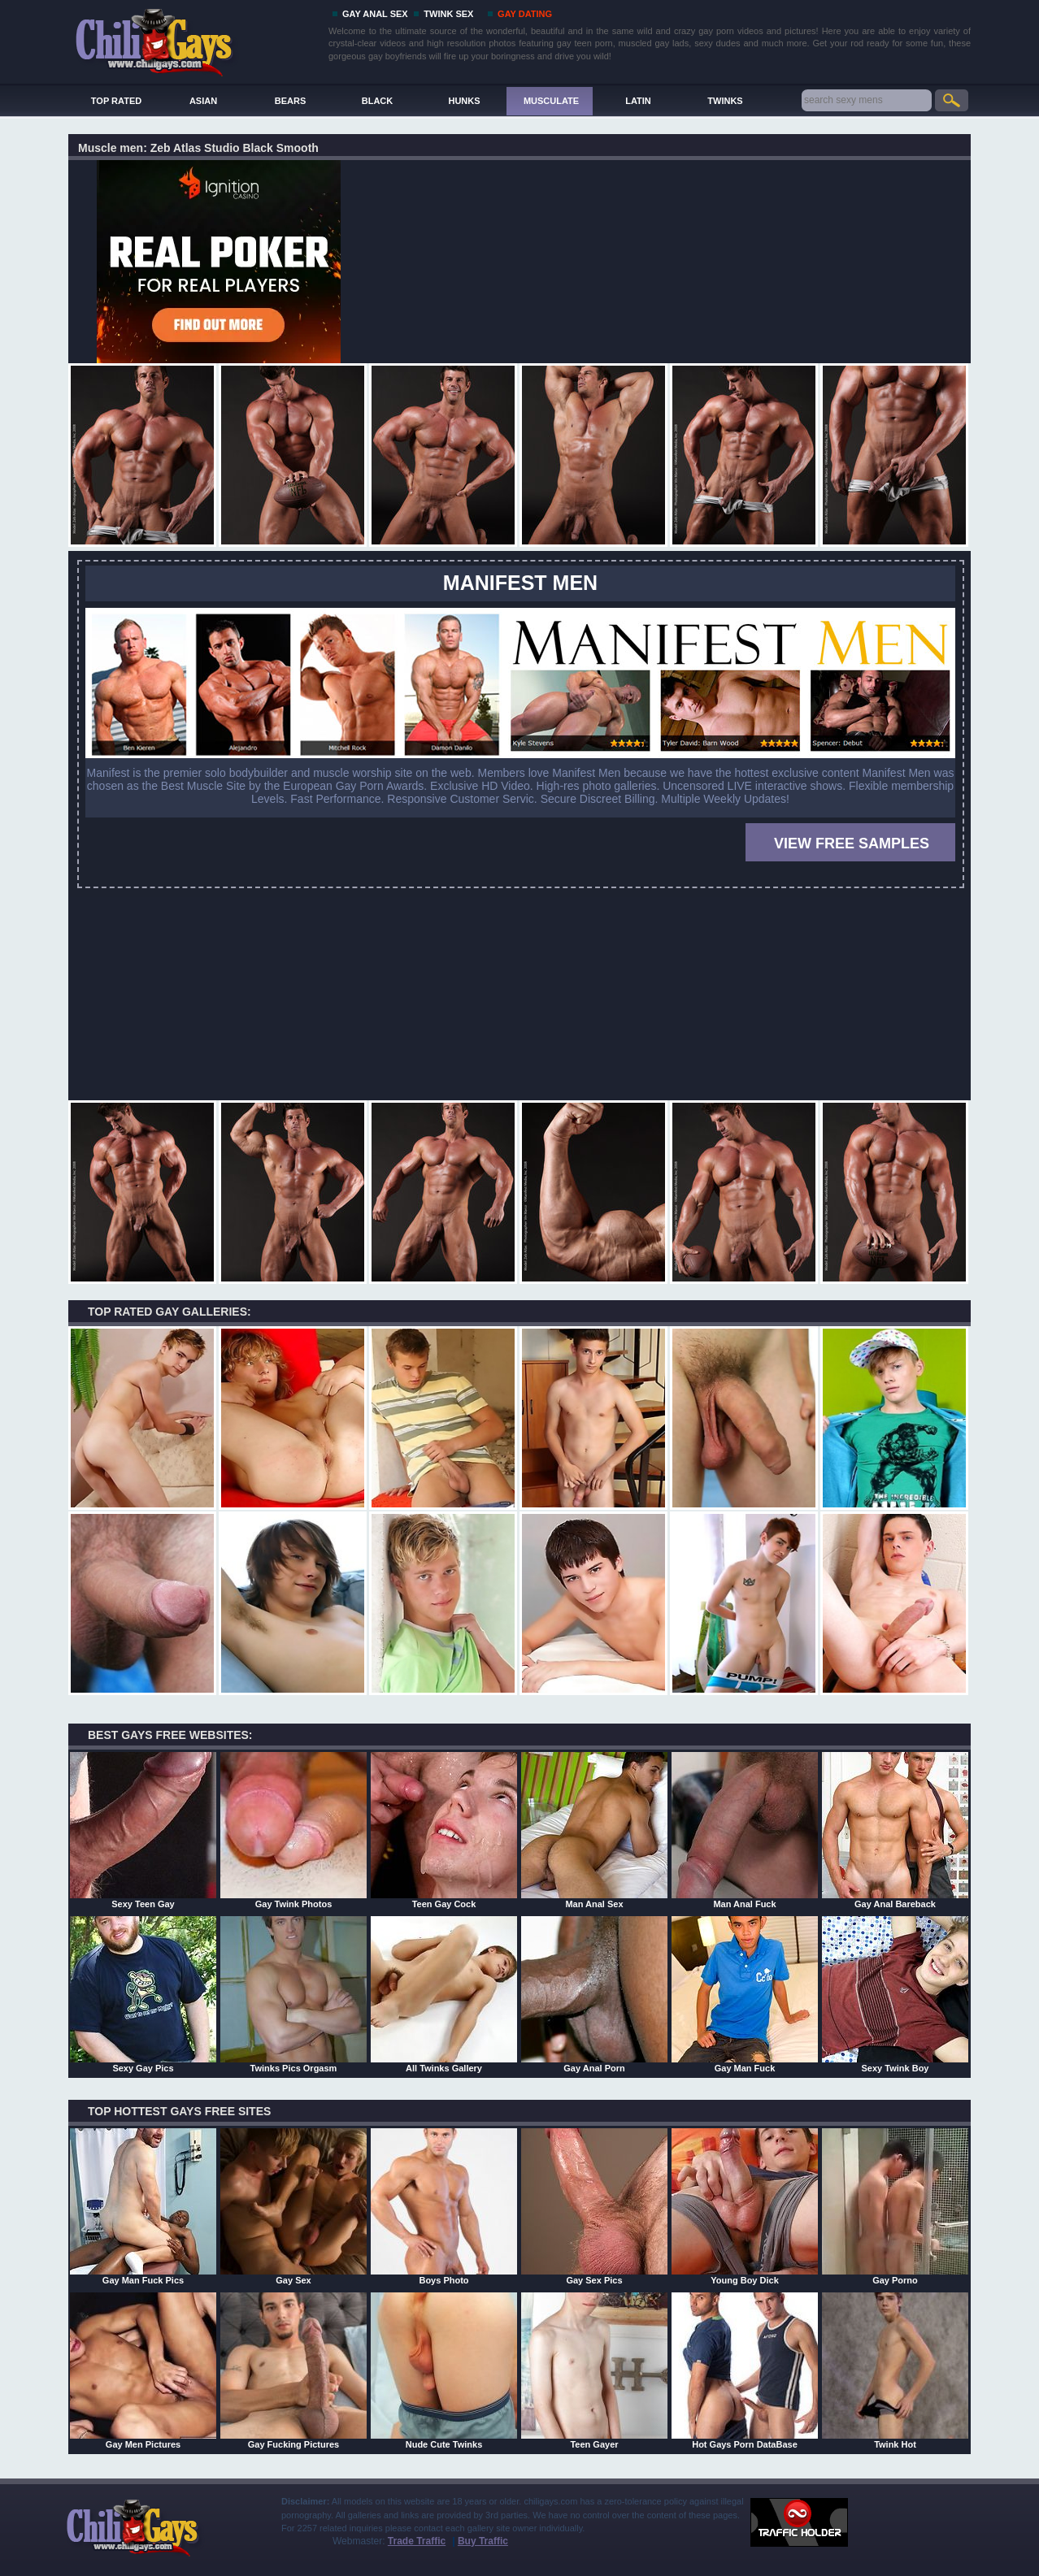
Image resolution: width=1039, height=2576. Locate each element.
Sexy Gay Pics (143, 1994)
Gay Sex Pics (594, 2206)
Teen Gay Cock (444, 1830)
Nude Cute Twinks (444, 2370)
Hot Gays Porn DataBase (745, 2370)
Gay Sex (293, 2206)
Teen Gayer (594, 2370)
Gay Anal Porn (594, 1994)
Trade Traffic (417, 2541)
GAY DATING (525, 14)
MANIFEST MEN (520, 582)
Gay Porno (895, 2206)
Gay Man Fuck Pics (143, 2206)
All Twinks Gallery (444, 1994)
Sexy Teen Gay (143, 1830)
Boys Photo (444, 2206)
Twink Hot (895, 2370)
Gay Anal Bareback (895, 1830)
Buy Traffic (483, 2541)
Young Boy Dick (745, 2206)
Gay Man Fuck (745, 1994)
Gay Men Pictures (143, 2370)
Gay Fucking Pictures (293, 2370)
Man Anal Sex (594, 1830)
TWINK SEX (448, 14)
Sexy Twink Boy (895, 1994)
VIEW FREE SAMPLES (851, 843)
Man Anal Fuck (745, 1830)
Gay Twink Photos (293, 1830)
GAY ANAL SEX (375, 14)
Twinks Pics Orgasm (293, 1994)
